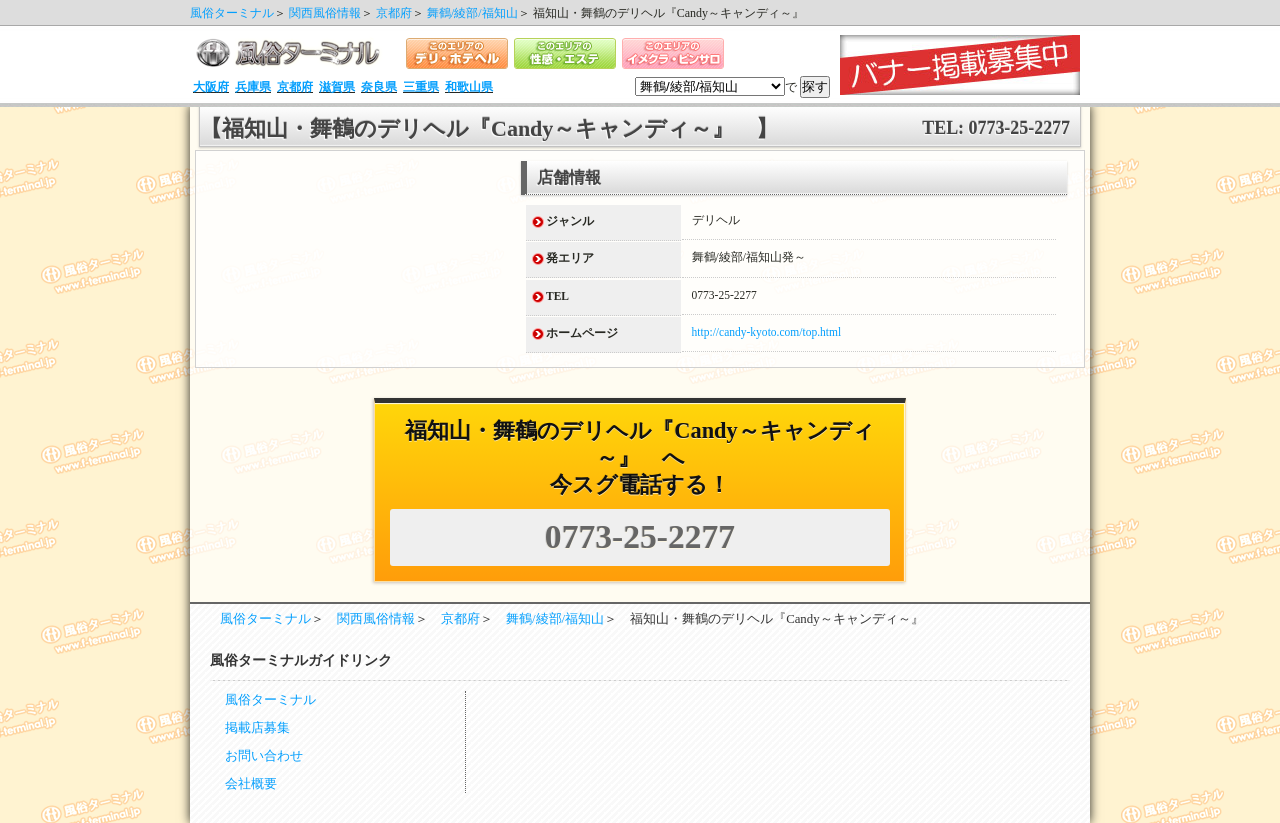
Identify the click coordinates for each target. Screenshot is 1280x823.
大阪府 (211, 87)
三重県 (421, 87)
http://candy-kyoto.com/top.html (767, 332)
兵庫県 (253, 87)
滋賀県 (337, 87)
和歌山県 (469, 87)
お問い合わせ (264, 756)
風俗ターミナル (232, 13)
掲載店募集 (257, 728)
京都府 (394, 13)
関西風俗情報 (325, 13)
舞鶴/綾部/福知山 (472, 13)
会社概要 (251, 784)
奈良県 (379, 87)
